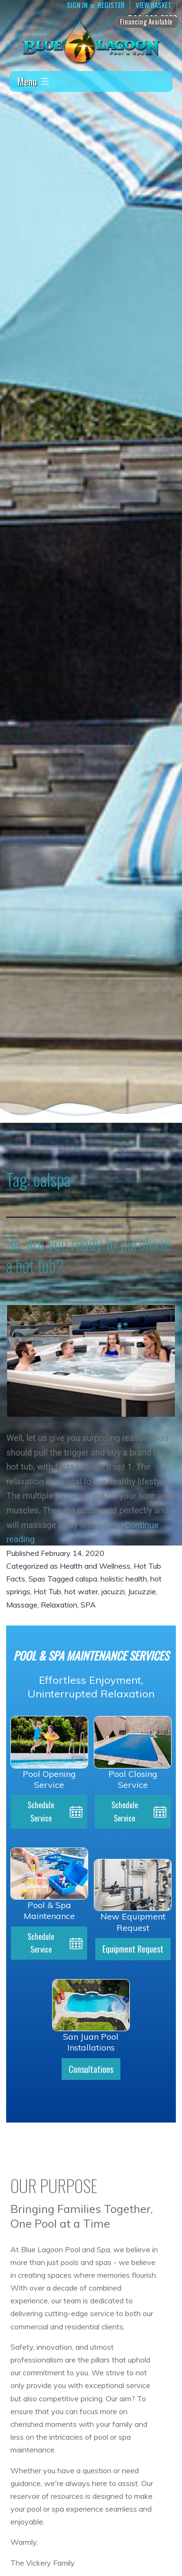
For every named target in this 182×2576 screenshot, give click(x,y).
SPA (88, 1604)
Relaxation (59, 1604)
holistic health (123, 1578)
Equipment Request (133, 1949)
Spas (37, 1578)
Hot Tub (47, 1591)
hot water (81, 1591)
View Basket (154, 5)
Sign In (77, 5)
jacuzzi (113, 1591)
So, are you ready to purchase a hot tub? (88, 1254)
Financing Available (146, 21)
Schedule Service (40, 1811)
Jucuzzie (142, 1591)
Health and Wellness (95, 1566)
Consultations (91, 2069)
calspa (86, 1578)
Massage (21, 1604)
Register (111, 5)
